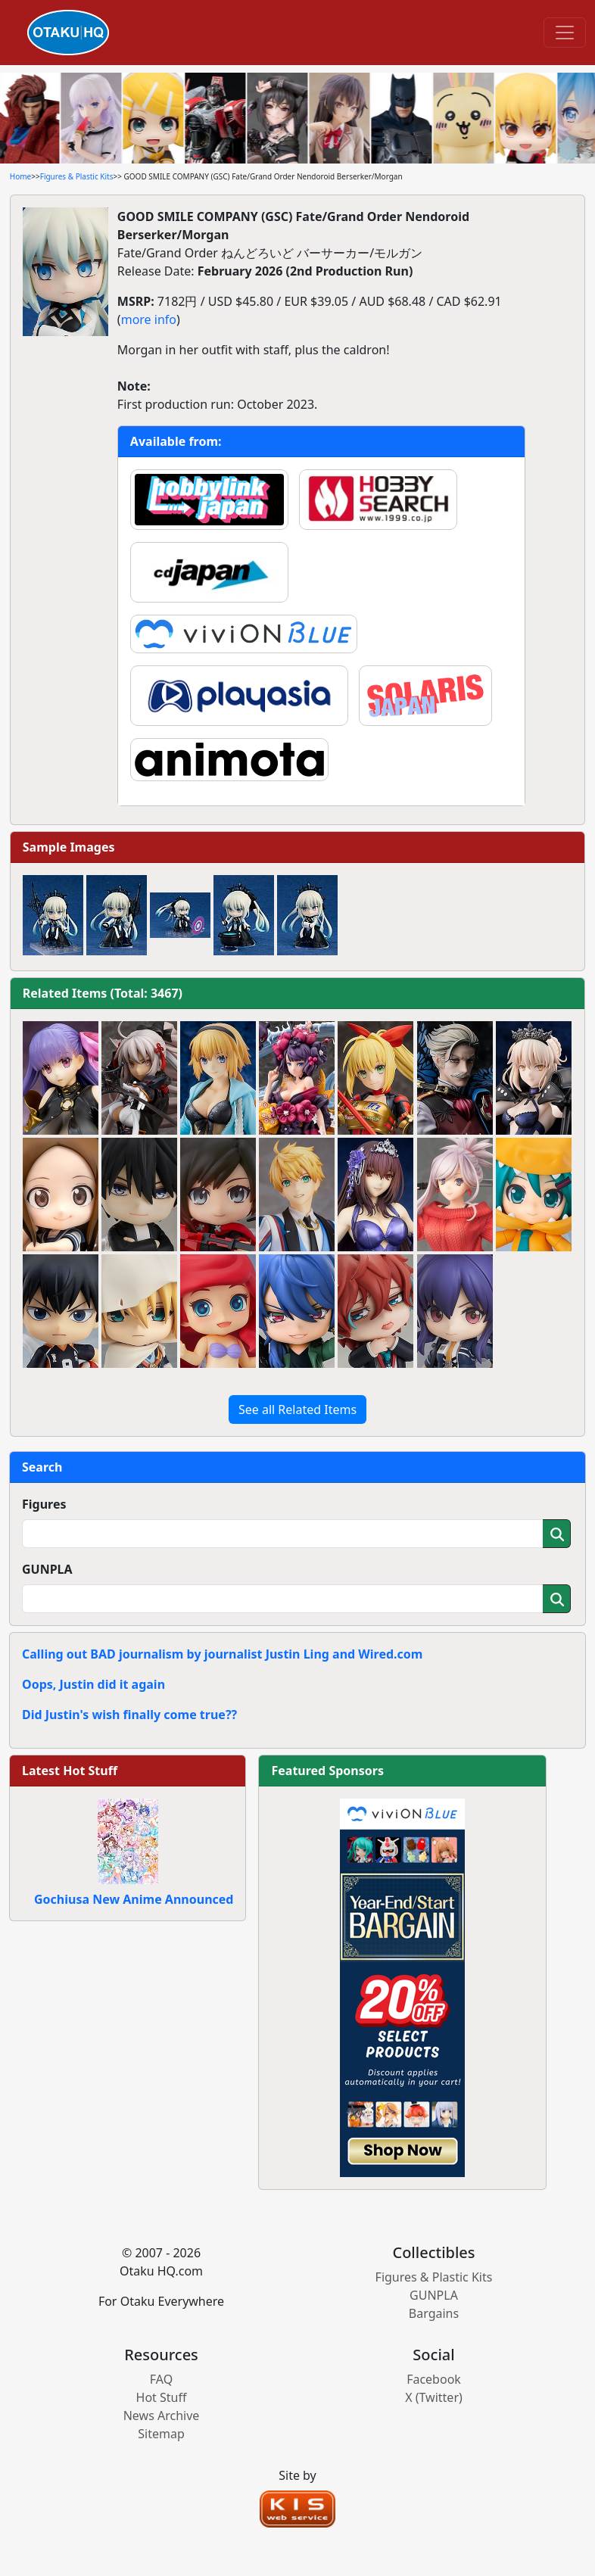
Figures (44, 1504)
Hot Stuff (161, 2397)
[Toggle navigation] (565, 32)
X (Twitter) (434, 2397)
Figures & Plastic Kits (77, 176)
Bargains (434, 2313)
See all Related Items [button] (297, 1409)
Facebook (434, 2379)
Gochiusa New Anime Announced (133, 1899)
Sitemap (161, 2433)
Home (20, 176)
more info (148, 319)
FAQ (161, 2379)
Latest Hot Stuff (69, 1770)
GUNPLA (47, 1569)
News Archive (161, 2415)
